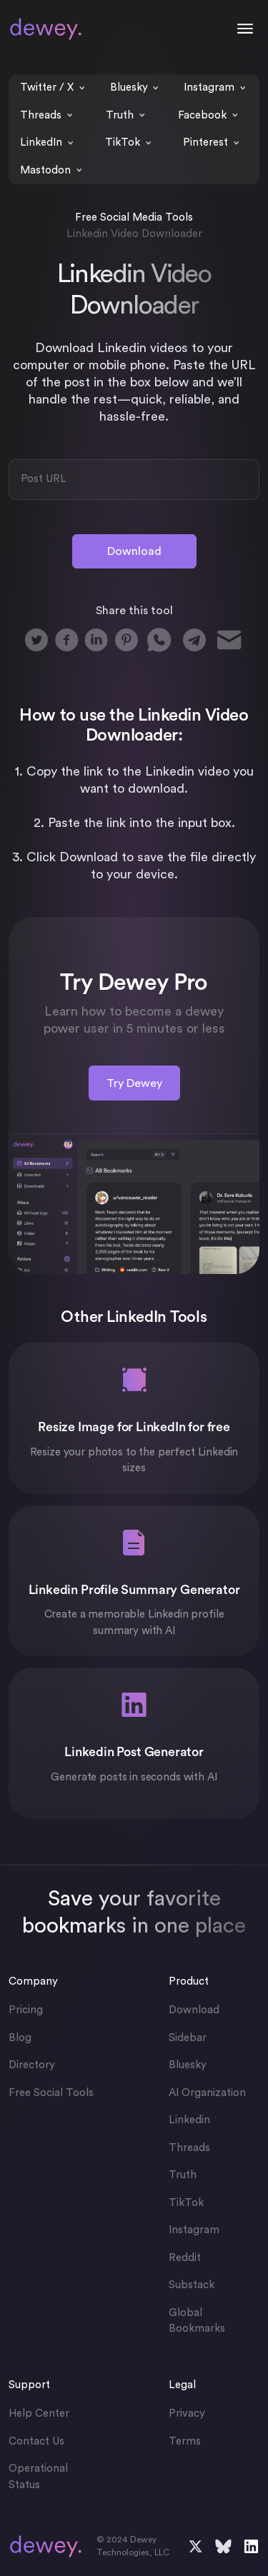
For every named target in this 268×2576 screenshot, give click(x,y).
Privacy (187, 2413)
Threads (40, 115)
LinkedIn (41, 142)
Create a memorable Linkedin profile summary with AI (134, 1622)
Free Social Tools (51, 2093)
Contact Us (36, 2441)
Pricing (26, 2010)
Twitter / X (47, 87)
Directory (32, 2065)
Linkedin (189, 2120)
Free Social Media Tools (134, 217)
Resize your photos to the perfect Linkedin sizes (134, 1460)
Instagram (209, 87)
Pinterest (205, 142)
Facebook (202, 115)
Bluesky (129, 87)
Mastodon (45, 170)
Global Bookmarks (197, 2321)
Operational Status (38, 2476)
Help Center (39, 2413)
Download (134, 550)
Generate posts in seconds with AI (134, 1777)
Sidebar (188, 2038)
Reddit (185, 2257)
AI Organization (207, 2093)
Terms (185, 2441)
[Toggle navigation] (245, 28)
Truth (120, 115)
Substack (191, 2285)
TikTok (122, 142)
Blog (20, 2038)
